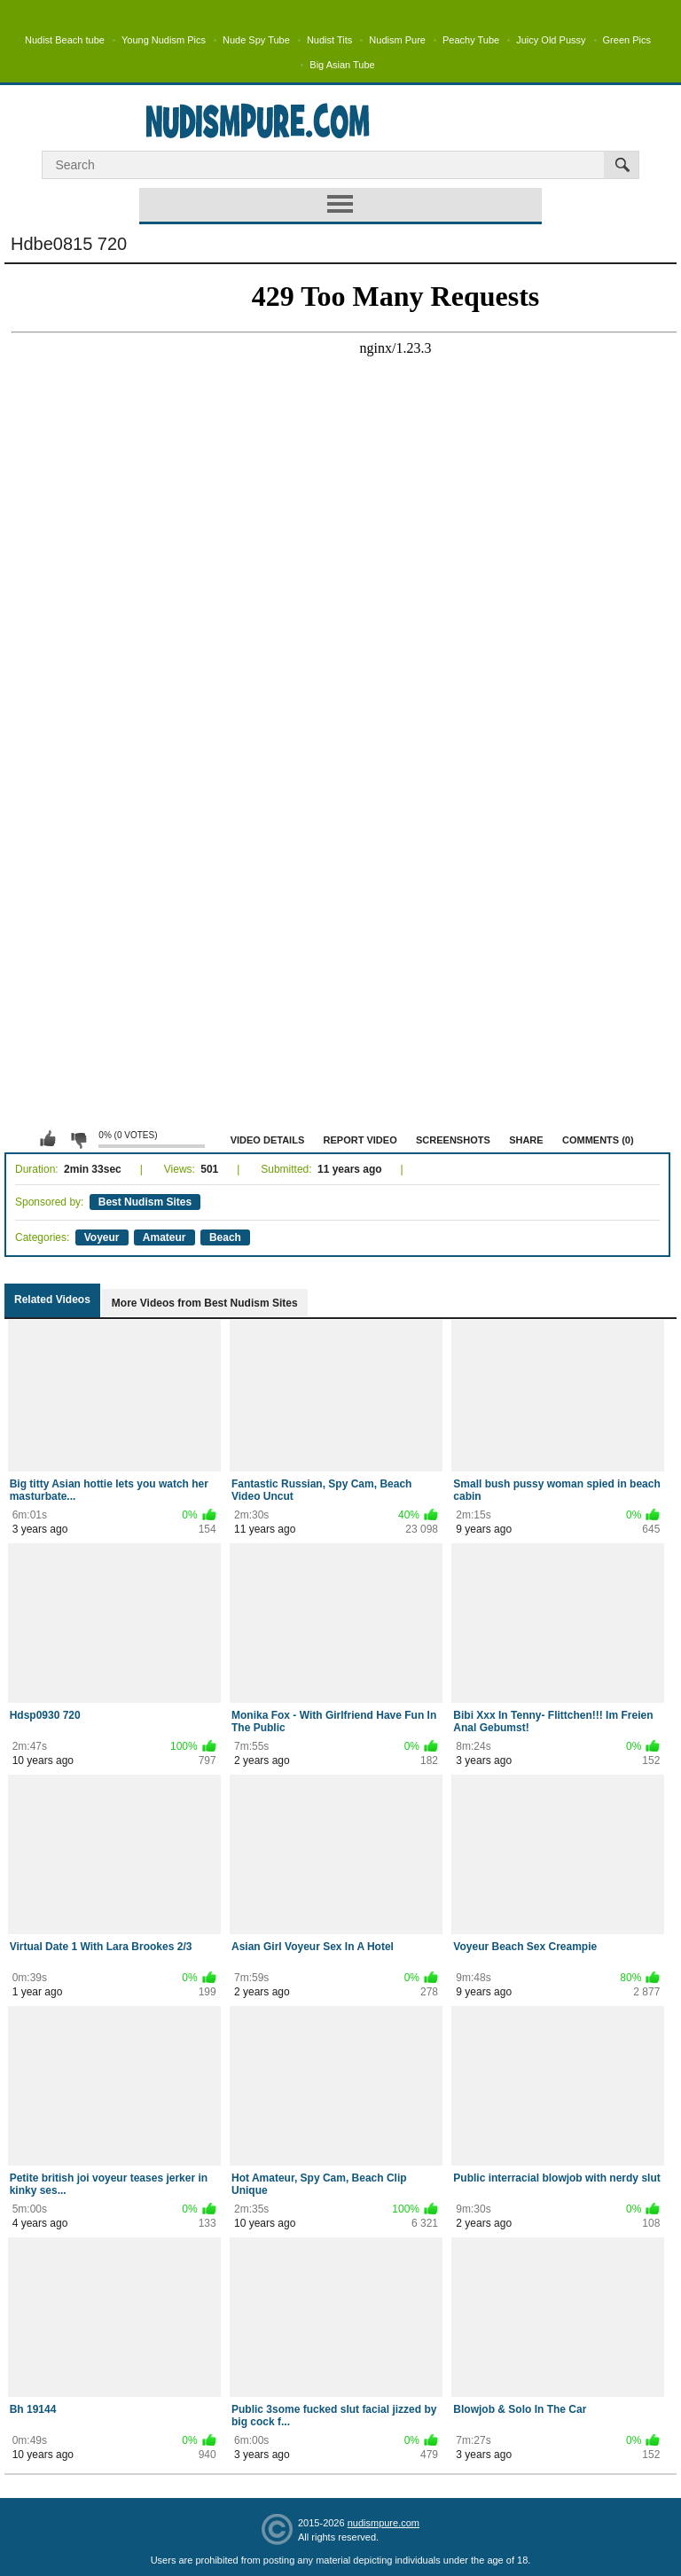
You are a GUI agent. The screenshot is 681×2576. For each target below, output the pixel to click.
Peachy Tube (470, 40)
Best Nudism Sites (145, 1202)
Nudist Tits (329, 40)
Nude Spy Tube (256, 40)
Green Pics (627, 40)
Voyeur (102, 1237)
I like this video (48, 1139)
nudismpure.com (383, 2522)
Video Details (268, 1140)
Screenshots (453, 1140)
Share (526, 1140)
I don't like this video (78, 1139)
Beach (225, 1237)
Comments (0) (598, 1140)
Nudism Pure (397, 40)
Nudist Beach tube (65, 40)
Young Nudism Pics (163, 40)
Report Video (360, 1140)
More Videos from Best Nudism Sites (205, 1303)
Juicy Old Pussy (550, 40)
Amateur (164, 1237)
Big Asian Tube (341, 64)
